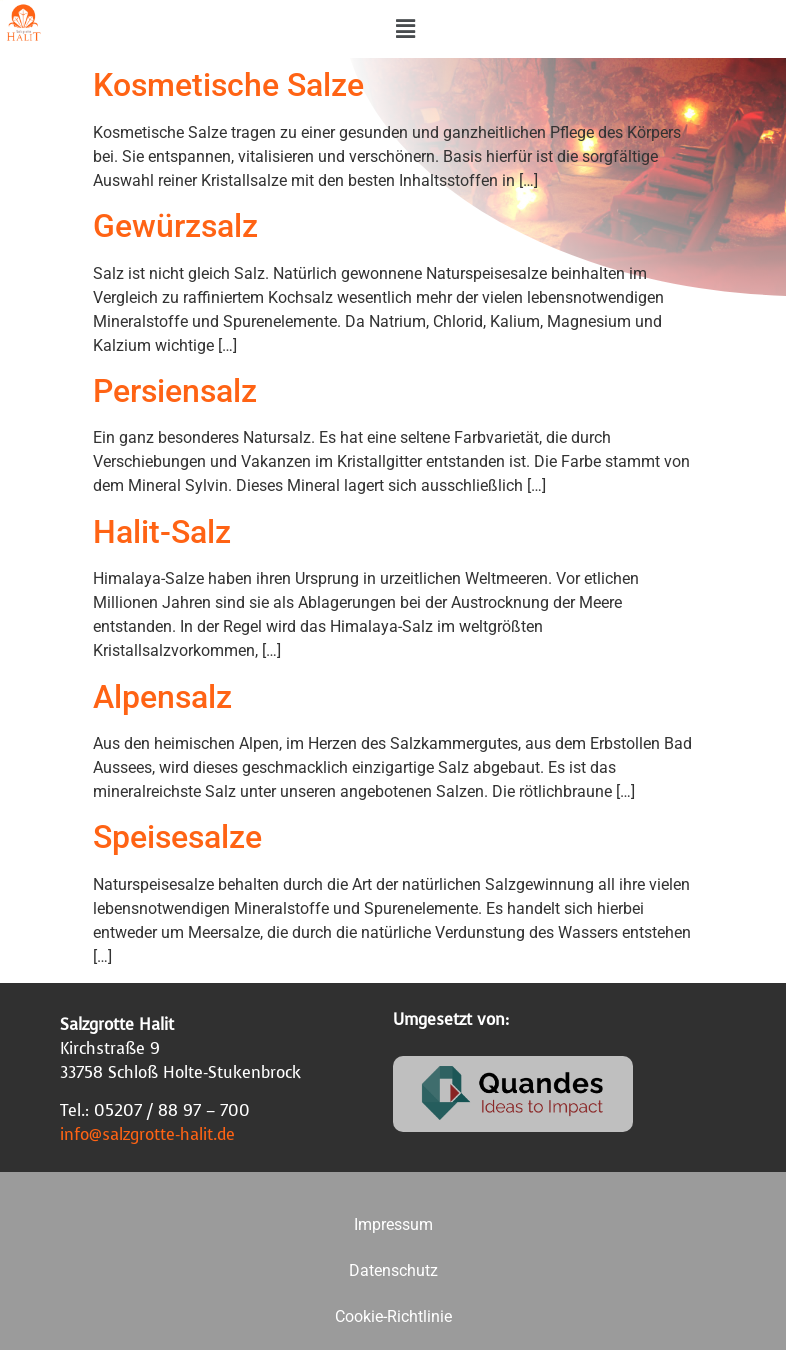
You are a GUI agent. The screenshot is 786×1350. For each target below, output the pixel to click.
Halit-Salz (162, 532)
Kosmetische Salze (228, 85)
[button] (406, 29)
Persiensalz (175, 391)
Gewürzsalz (175, 226)
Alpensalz (162, 697)
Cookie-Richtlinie (393, 1316)
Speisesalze (177, 837)
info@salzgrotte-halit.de (147, 1134)
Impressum (393, 1224)
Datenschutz (393, 1270)
